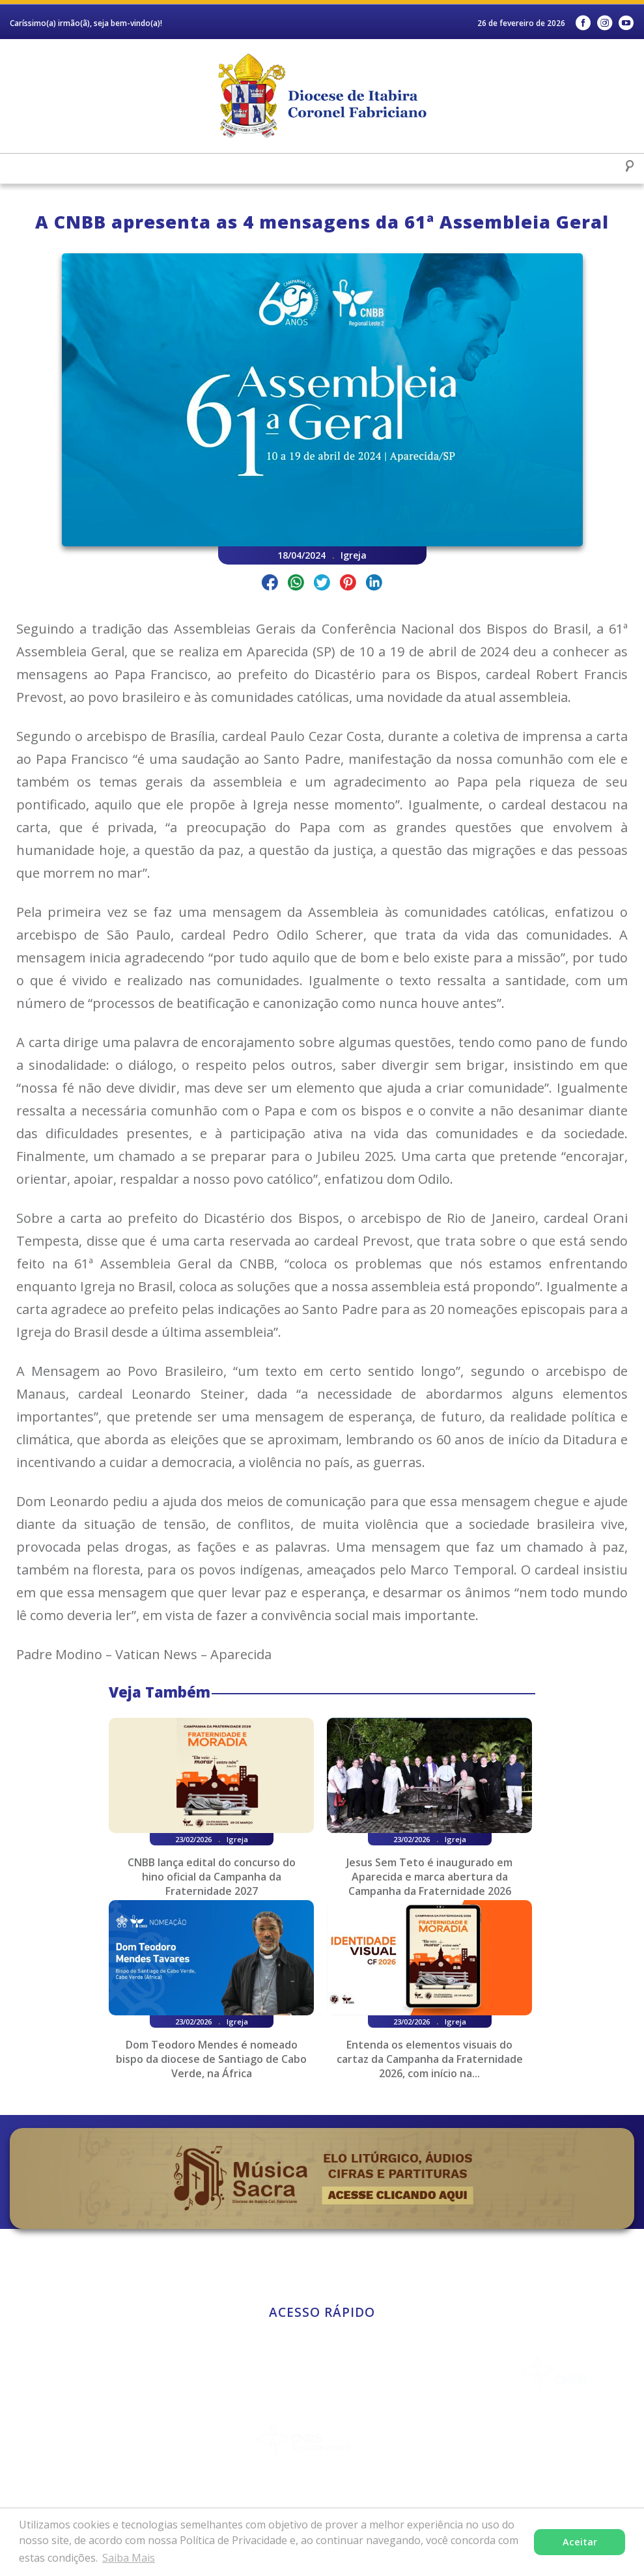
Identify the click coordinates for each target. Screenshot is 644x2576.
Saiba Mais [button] (128, 2558)
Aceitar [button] (580, 2542)
